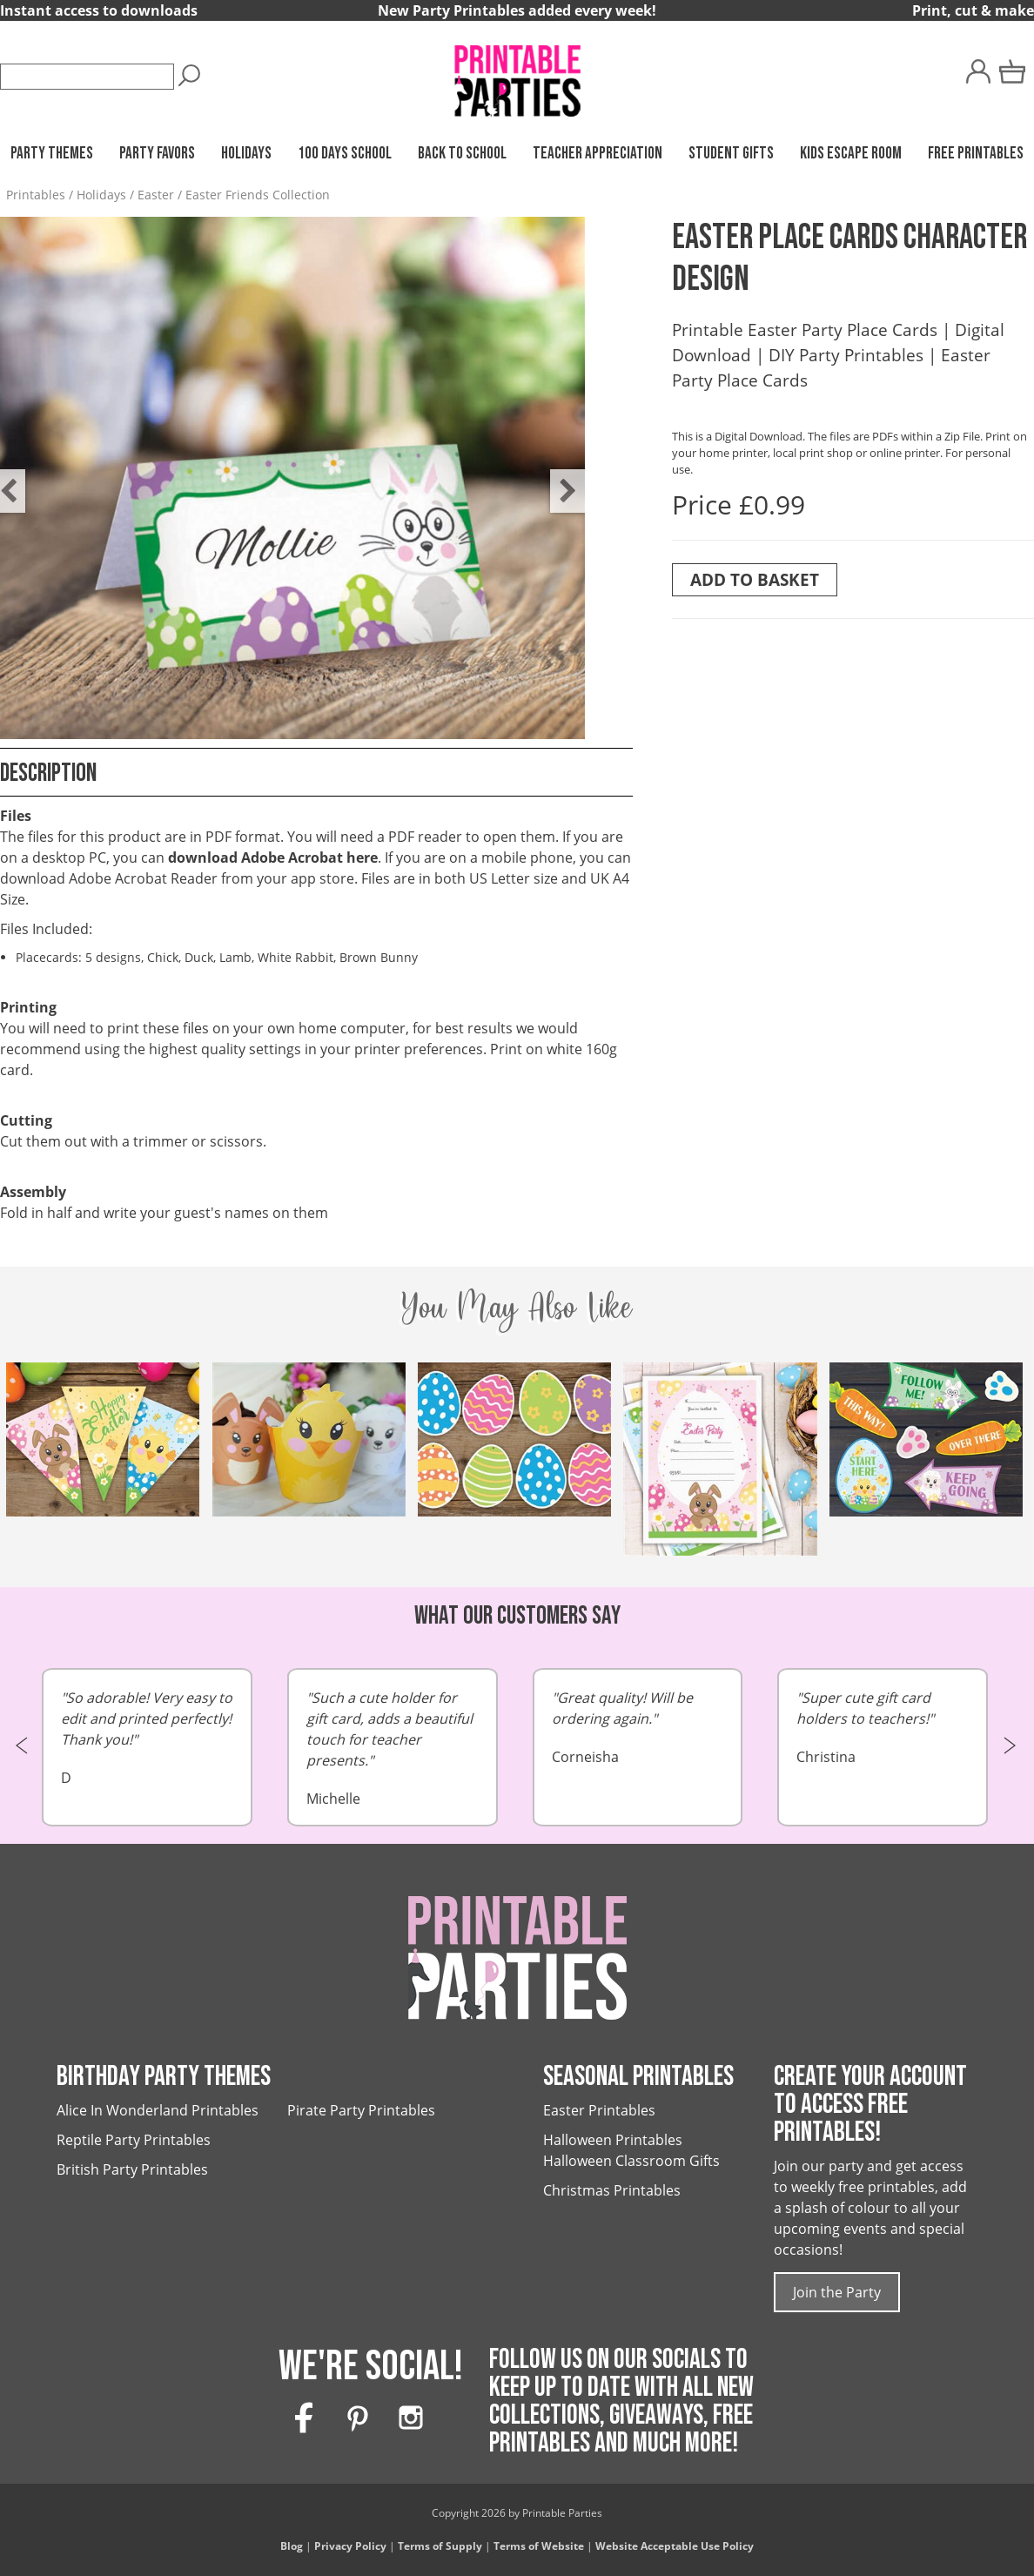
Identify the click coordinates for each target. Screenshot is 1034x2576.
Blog (291, 2546)
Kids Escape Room (851, 154)
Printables (35, 194)
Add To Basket (754, 579)
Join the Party (837, 2292)
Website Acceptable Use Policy (674, 2546)
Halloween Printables (612, 2139)
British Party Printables (132, 2169)
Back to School (462, 154)
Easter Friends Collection (257, 194)
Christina (882, 1726)
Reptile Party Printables (134, 2139)
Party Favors (157, 154)
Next (558, 478)
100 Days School (345, 154)
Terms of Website (539, 2546)
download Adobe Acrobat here (273, 857)
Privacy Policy (350, 2546)
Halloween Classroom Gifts (631, 2160)
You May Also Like (516, 1306)
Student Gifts (731, 154)
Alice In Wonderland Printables (157, 2110)
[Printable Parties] (517, 73)
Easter (156, 194)
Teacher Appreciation (597, 154)
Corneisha (638, 1726)
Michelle (392, 1747)
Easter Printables (599, 2110)
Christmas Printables (612, 2190)
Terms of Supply (440, 2546)
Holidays (246, 154)
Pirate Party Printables (361, 2110)
